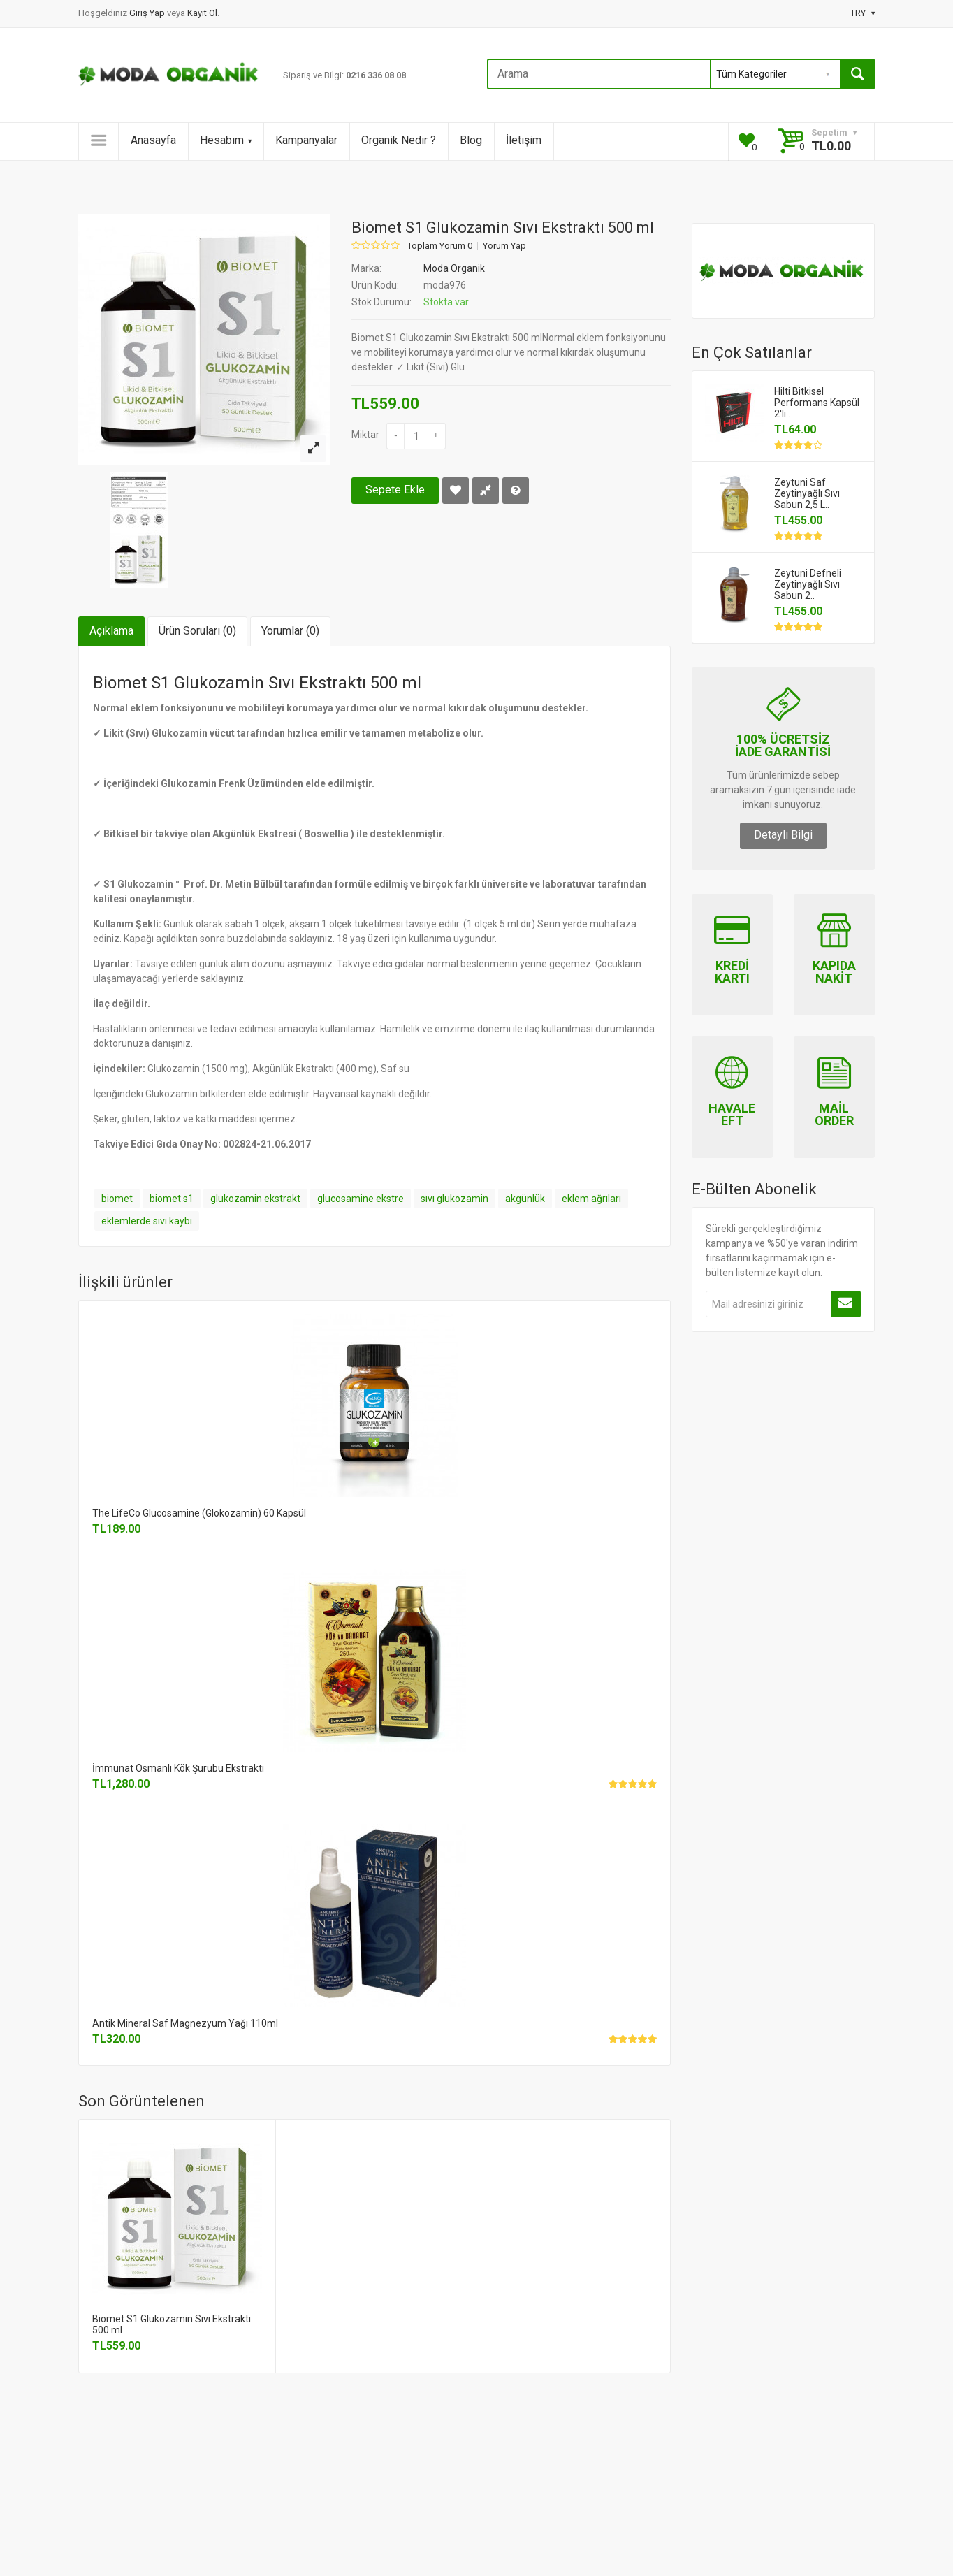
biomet (117, 1198)
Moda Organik (454, 268)
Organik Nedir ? (398, 140)
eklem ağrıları (591, 1198)
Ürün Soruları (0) (197, 630)
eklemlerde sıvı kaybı (146, 1221)
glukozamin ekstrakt (255, 1198)
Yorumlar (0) (290, 630)
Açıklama (111, 630)
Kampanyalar (306, 140)
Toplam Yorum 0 (439, 246)
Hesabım (226, 140)
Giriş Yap (148, 13)
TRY (862, 13)
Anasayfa (153, 140)
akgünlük (525, 1198)
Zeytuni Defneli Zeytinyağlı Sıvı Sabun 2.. (807, 584)
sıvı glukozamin (454, 1198)
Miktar (365, 434)
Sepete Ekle (395, 489)
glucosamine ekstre (360, 1198)
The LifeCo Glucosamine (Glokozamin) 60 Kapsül (199, 1513)
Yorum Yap (504, 246)
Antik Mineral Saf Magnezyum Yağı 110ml (185, 2023)
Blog (471, 140)
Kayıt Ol (202, 13)
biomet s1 (172, 1198)
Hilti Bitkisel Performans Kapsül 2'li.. (816, 402)
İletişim (523, 140)
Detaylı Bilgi (783, 834)
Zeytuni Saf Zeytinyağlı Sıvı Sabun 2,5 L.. (807, 493)
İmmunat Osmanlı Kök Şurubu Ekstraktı (178, 1768)
